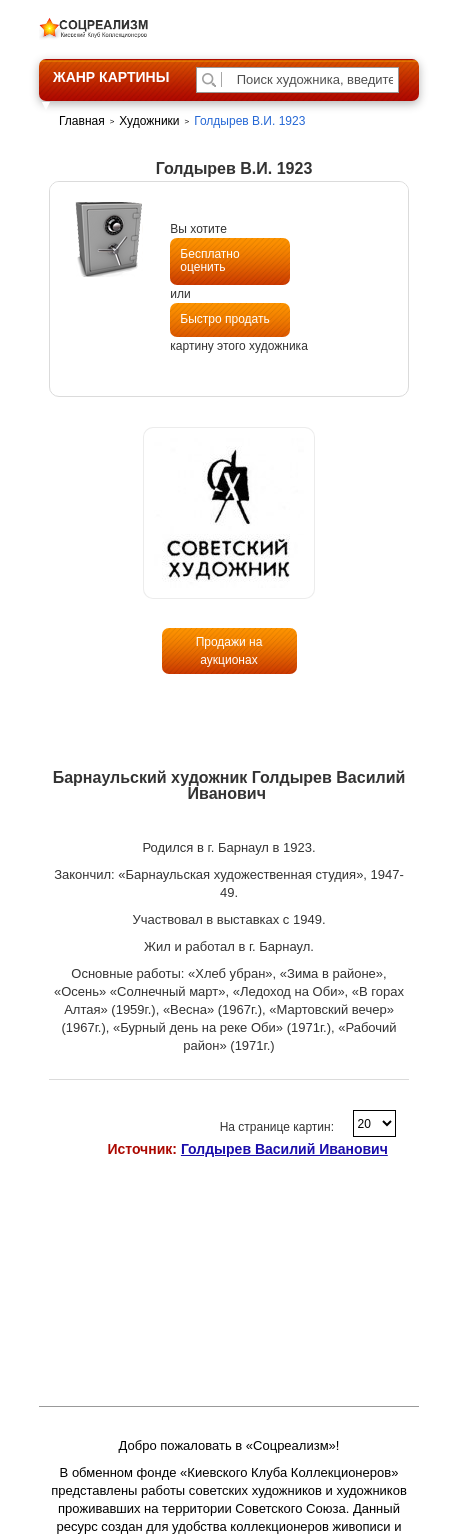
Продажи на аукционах (229, 651)
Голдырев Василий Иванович (284, 1149)
